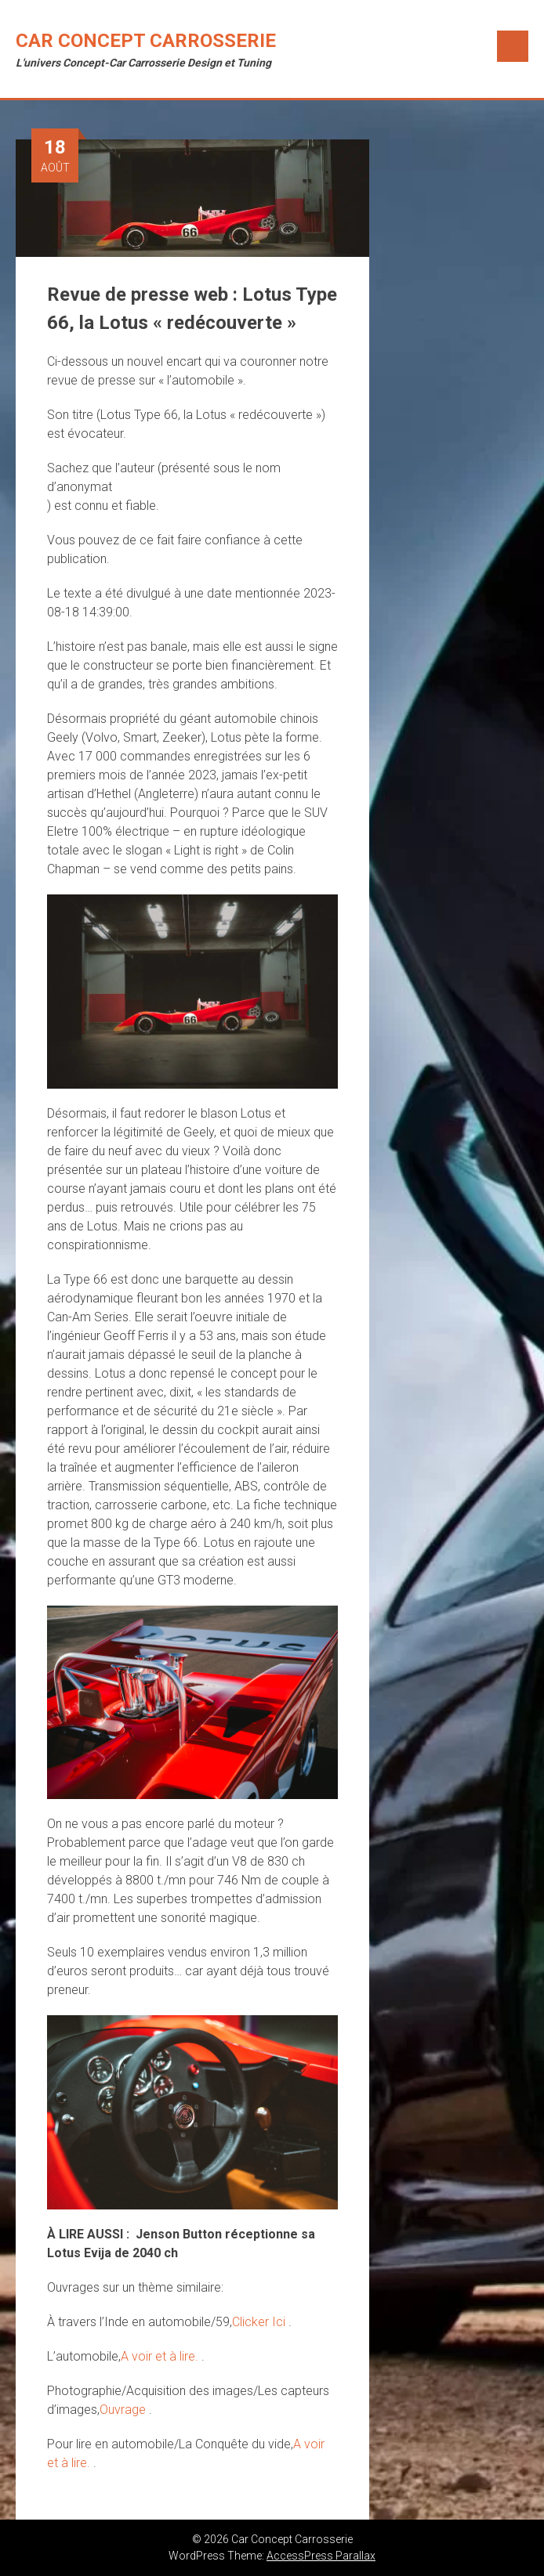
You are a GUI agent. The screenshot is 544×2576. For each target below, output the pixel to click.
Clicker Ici (260, 2321)
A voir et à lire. (161, 2356)
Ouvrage (124, 2409)
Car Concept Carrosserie (146, 41)
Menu (512, 46)
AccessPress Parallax (321, 2555)
